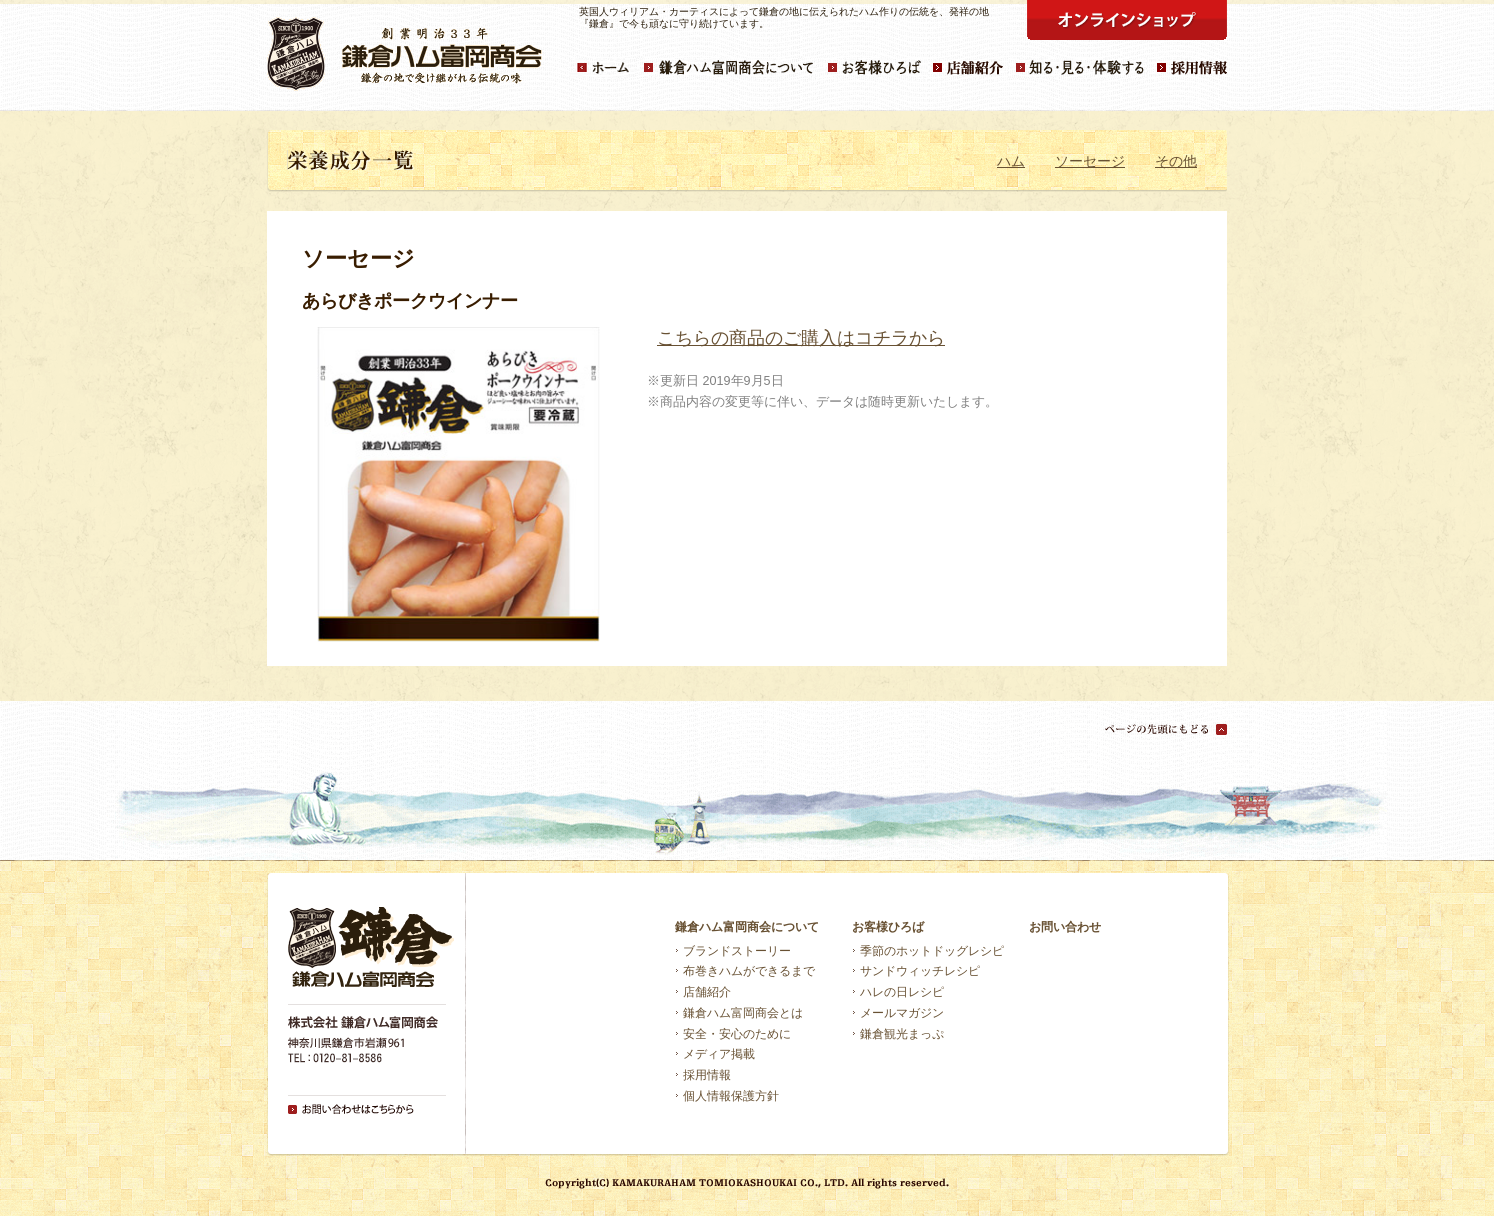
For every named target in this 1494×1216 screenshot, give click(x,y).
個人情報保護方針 (731, 1096)
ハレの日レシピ (902, 992)
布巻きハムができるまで (749, 971)
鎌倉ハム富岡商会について (747, 927)
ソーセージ (1090, 161)
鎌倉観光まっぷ (902, 1034)
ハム (1011, 161)
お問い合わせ (1065, 927)
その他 (1176, 161)
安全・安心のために (737, 1034)
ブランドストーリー (737, 951)
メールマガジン (902, 1013)
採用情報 (707, 1075)
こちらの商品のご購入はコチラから (801, 338)
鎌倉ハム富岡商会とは (743, 1013)
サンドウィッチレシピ (920, 971)
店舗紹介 (707, 992)
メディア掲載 (719, 1054)
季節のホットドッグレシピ (932, 951)
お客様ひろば (888, 927)
